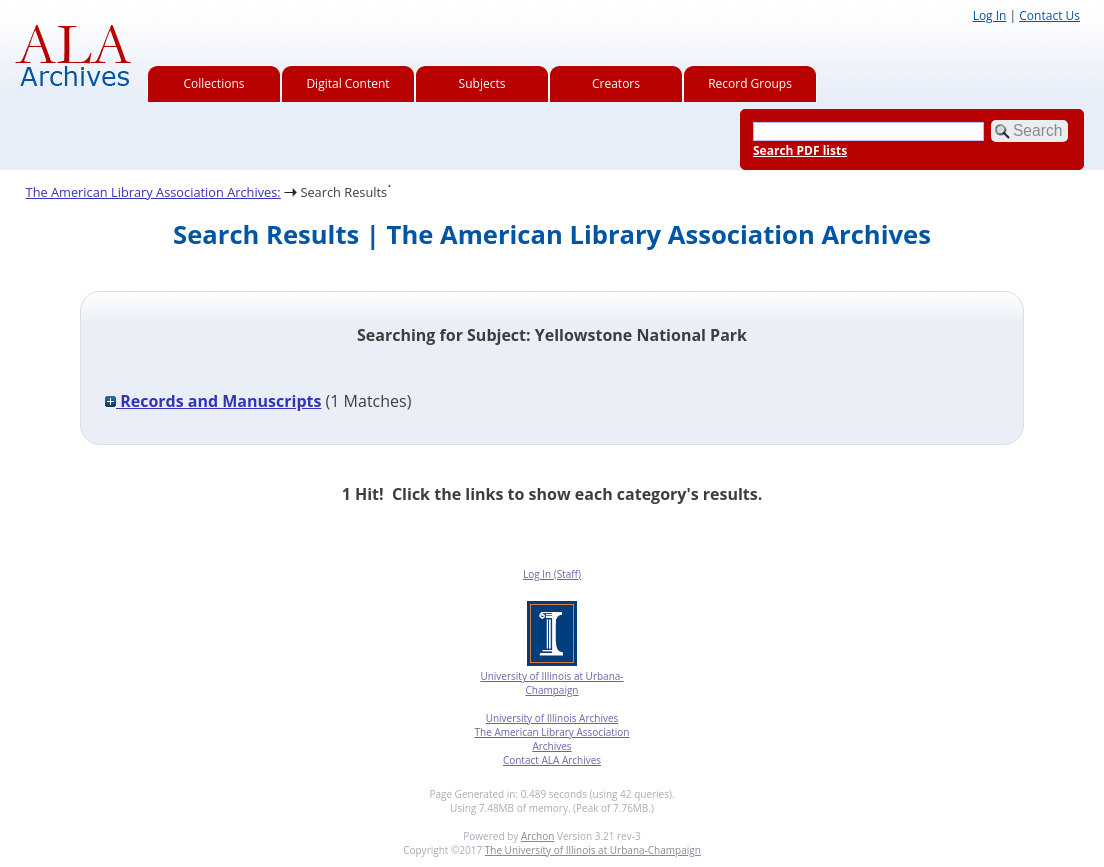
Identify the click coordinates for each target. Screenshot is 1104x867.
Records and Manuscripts (213, 401)
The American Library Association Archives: (153, 192)
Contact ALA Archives (552, 760)
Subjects (482, 83)
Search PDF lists (800, 150)
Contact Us (1049, 15)
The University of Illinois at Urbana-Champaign (593, 850)
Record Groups (750, 83)
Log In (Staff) (552, 574)
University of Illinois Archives (552, 718)
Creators (616, 83)
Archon (537, 836)
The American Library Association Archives (552, 739)
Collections (214, 83)
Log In (990, 15)
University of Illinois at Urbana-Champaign (551, 683)
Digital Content (347, 83)
